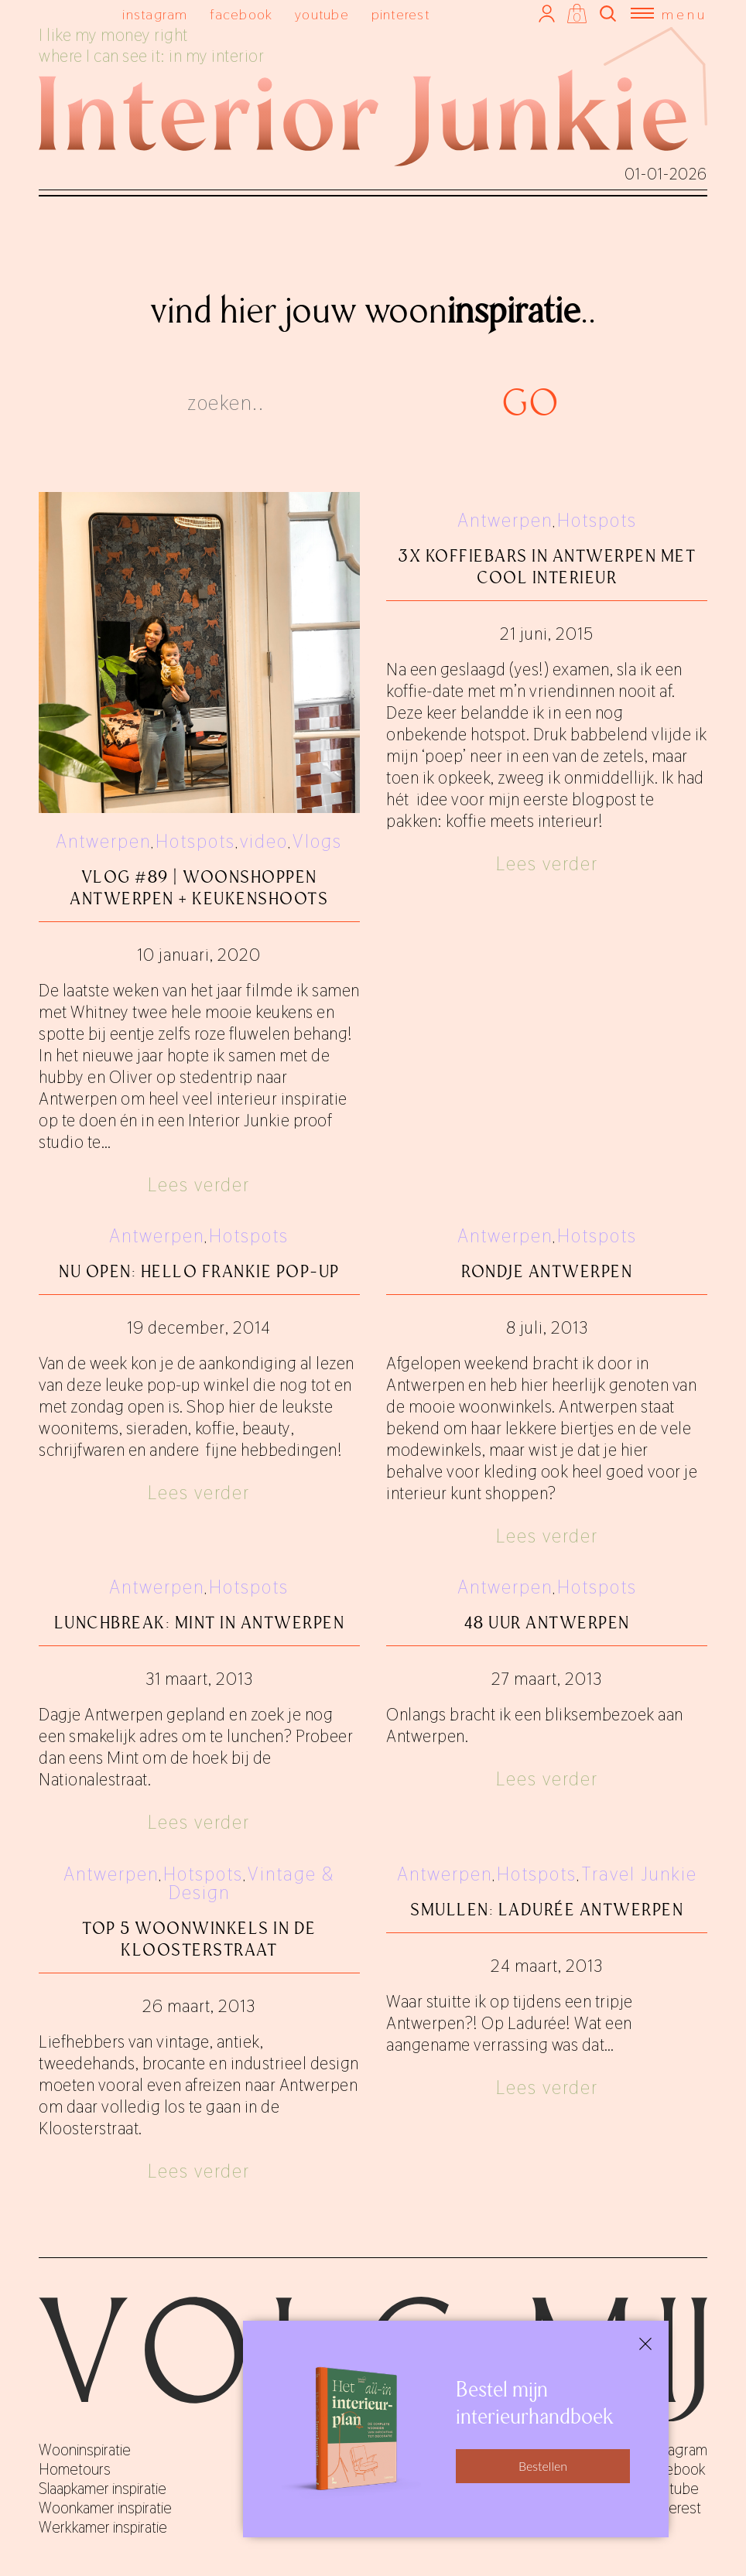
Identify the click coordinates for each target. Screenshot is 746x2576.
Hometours (75, 2469)
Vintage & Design (252, 1883)
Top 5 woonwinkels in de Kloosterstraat (199, 1939)
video (264, 841)
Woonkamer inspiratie (105, 2508)
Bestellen (542, 2465)
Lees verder (199, 1185)
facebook (241, 14)
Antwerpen (103, 841)
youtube (322, 14)
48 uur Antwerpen (547, 1622)
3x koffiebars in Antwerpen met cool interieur (547, 566)
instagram (154, 14)
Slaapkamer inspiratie (102, 2489)
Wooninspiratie (85, 2450)
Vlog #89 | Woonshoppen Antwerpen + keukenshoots (199, 887)
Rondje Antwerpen (546, 1271)
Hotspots (195, 841)
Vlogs (317, 841)
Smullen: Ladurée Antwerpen (546, 1909)
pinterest (400, 14)
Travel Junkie (639, 1874)
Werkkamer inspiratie (103, 2527)
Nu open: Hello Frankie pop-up (199, 1271)
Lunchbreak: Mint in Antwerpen (199, 1622)
